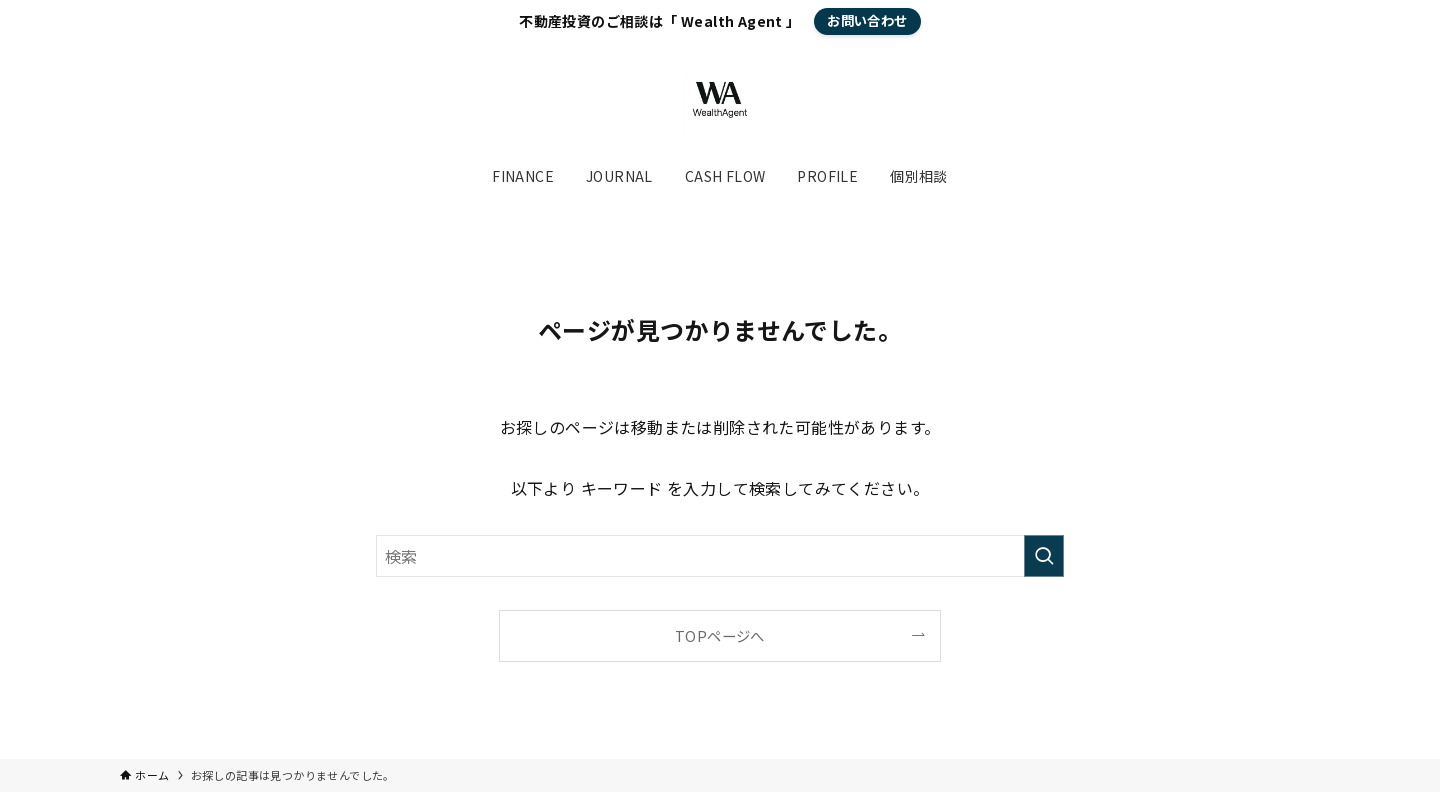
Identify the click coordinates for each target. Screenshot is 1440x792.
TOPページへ (720, 635)
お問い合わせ (867, 20)
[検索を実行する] (1044, 556)
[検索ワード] (720, 556)
